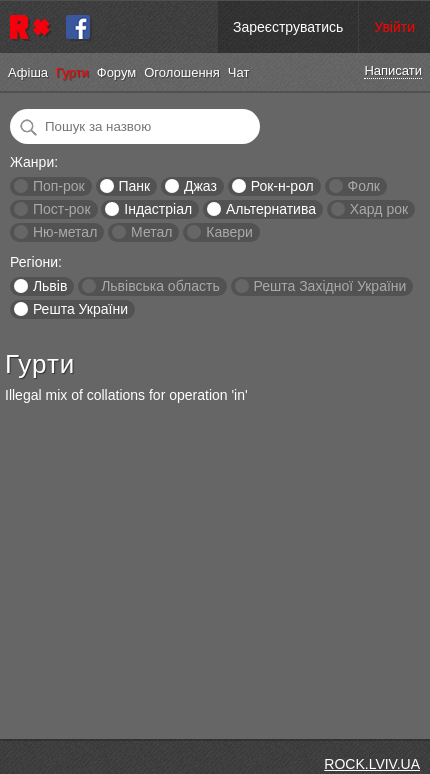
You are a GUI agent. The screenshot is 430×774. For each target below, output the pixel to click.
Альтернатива (271, 209)
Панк (134, 186)
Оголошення (182, 72)
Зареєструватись (288, 27)
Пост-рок (62, 209)
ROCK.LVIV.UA (372, 764)
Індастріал (158, 209)
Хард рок (379, 209)
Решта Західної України (329, 286)
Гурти (72, 72)
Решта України (80, 309)
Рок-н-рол (282, 186)
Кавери (229, 232)
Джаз (200, 186)
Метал (151, 232)
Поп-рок (59, 186)
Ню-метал (65, 232)
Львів (50, 286)
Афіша (28, 72)
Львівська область (160, 286)
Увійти (394, 27)
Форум (117, 72)
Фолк (364, 186)
